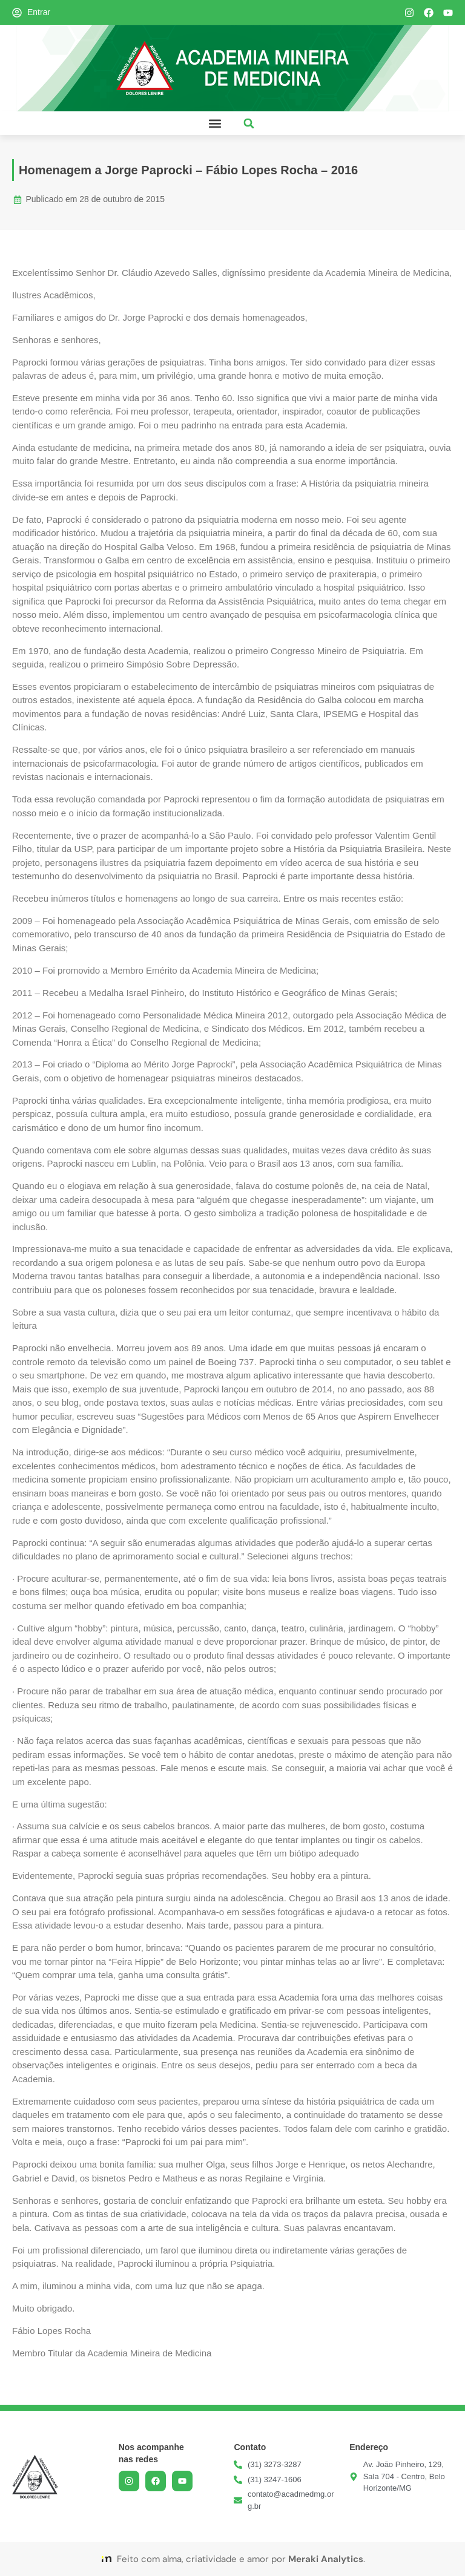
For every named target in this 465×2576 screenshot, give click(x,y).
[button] (215, 123)
